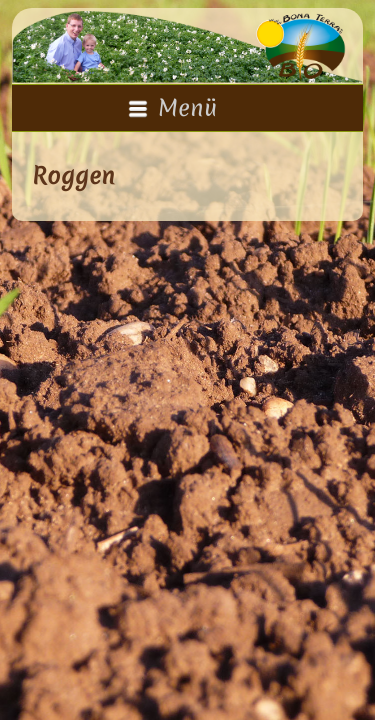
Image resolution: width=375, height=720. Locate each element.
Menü (172, 108)
